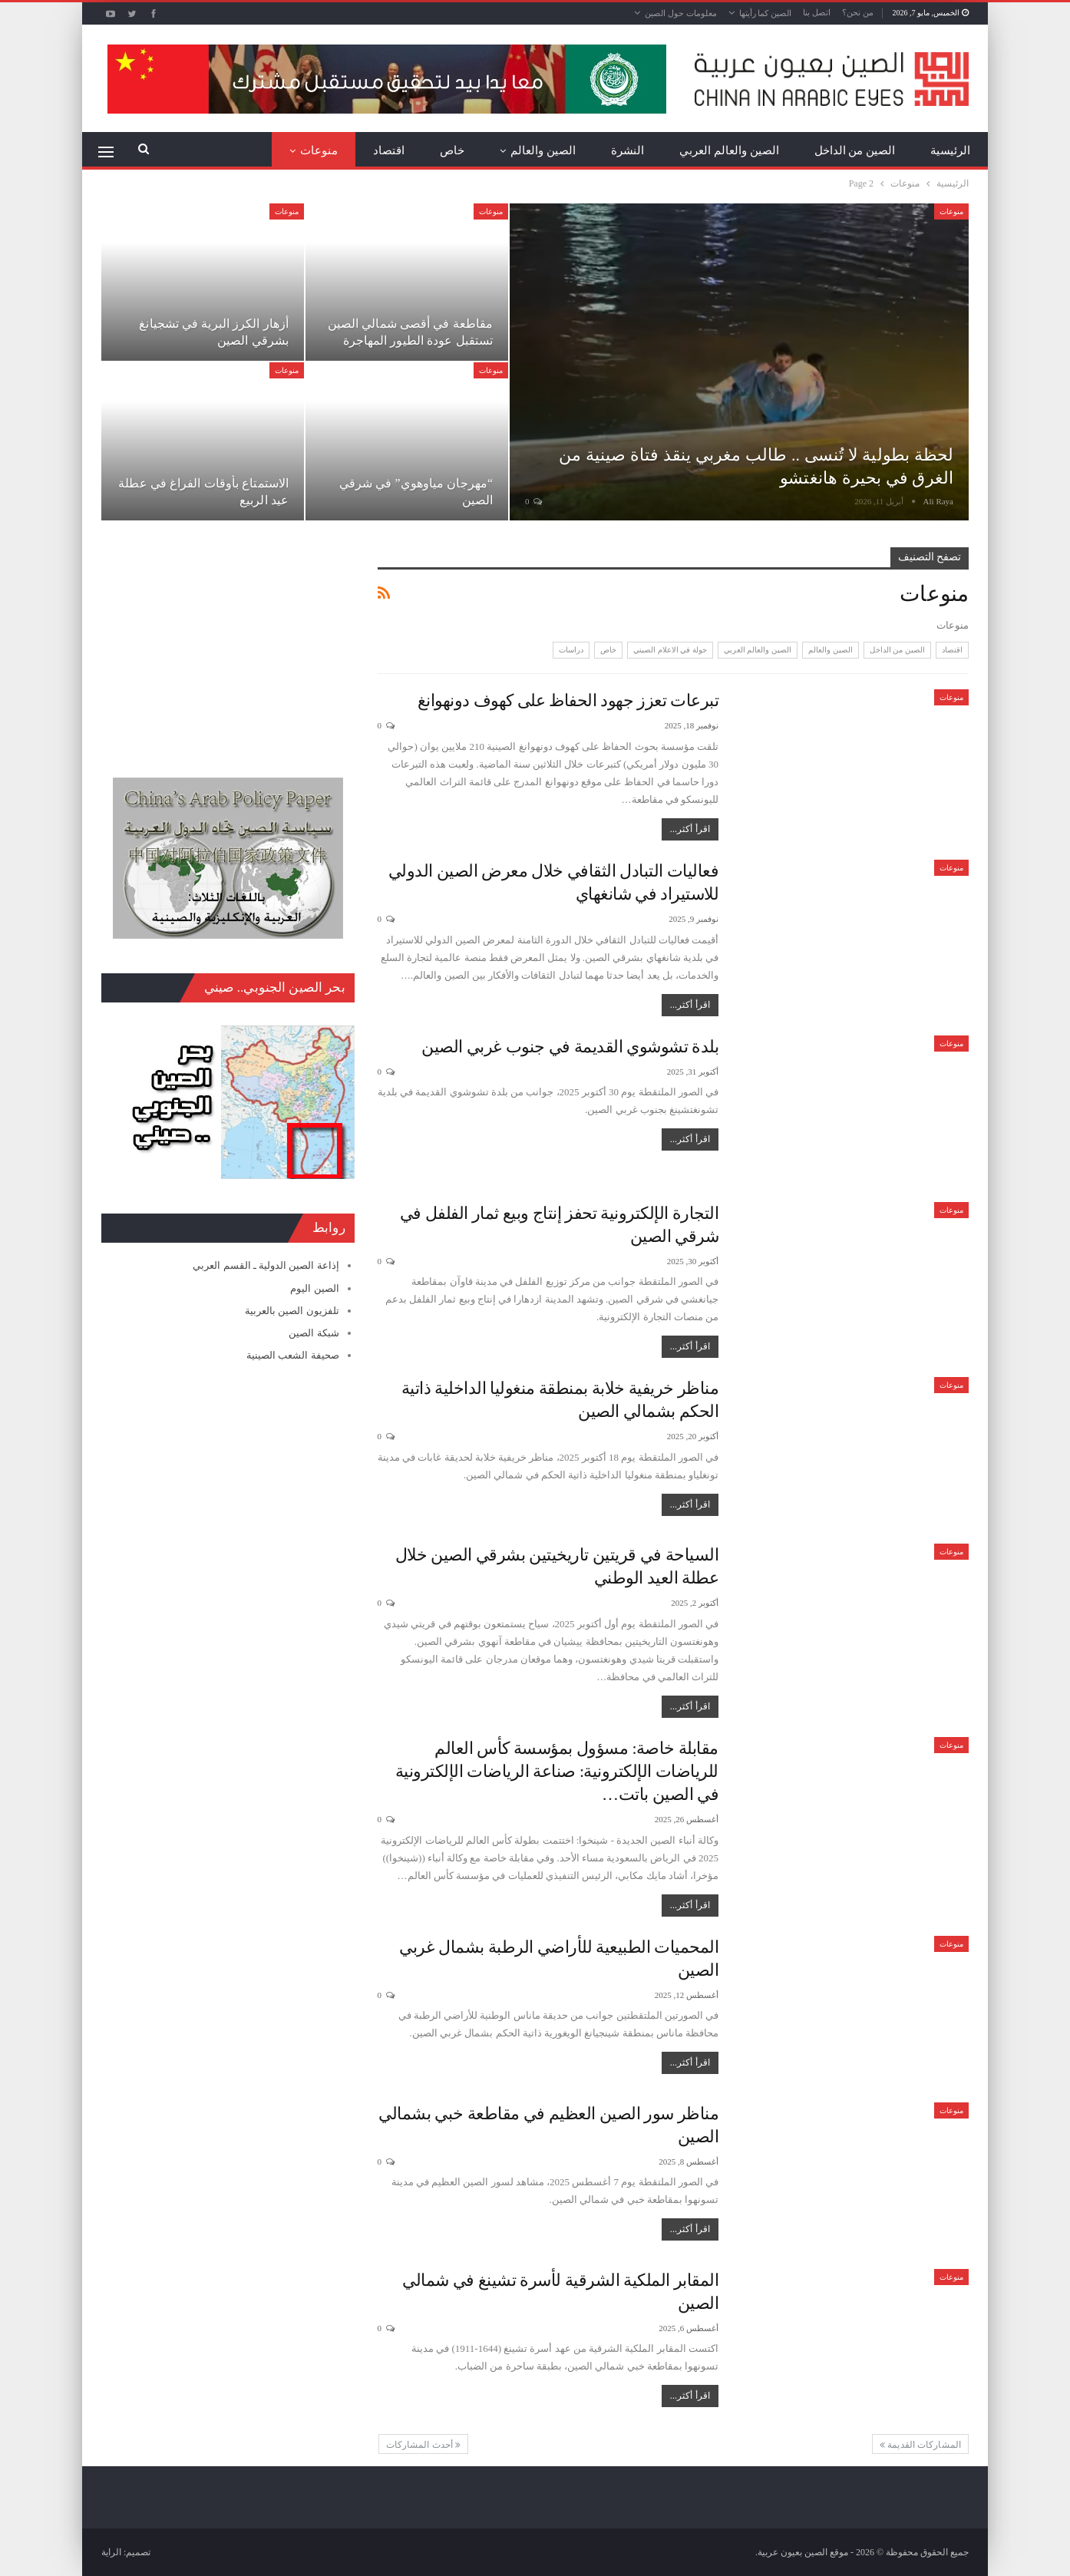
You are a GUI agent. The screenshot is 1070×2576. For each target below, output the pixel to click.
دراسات (571, 650)
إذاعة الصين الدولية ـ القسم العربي (266, 1265)
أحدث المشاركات (423, 2444)
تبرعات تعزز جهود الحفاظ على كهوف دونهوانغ (568, 700)
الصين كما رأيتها (765, 13)
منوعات (319, 150)
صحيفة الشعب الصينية (292, 1355)
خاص (452, 150)
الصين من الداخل (855, 150)
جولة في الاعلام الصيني (670, 650)
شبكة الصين (314, 1333)
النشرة (627, 150)
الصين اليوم (314, 1288)
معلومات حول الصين (681, 13)
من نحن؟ (858, 12)
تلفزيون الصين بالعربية (292, 1310)
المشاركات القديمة (920, 2444)
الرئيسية (950, 150)
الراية (111, 2552)
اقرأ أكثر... (690, 829)
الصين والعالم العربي (729, 150)
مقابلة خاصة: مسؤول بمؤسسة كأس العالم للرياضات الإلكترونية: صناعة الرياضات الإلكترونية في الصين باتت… (556, 1771)
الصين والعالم (543, 150)
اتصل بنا (817, 12)
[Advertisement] (228, 643)
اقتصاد (389, 150)
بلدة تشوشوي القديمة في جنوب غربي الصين (569, 1046)
